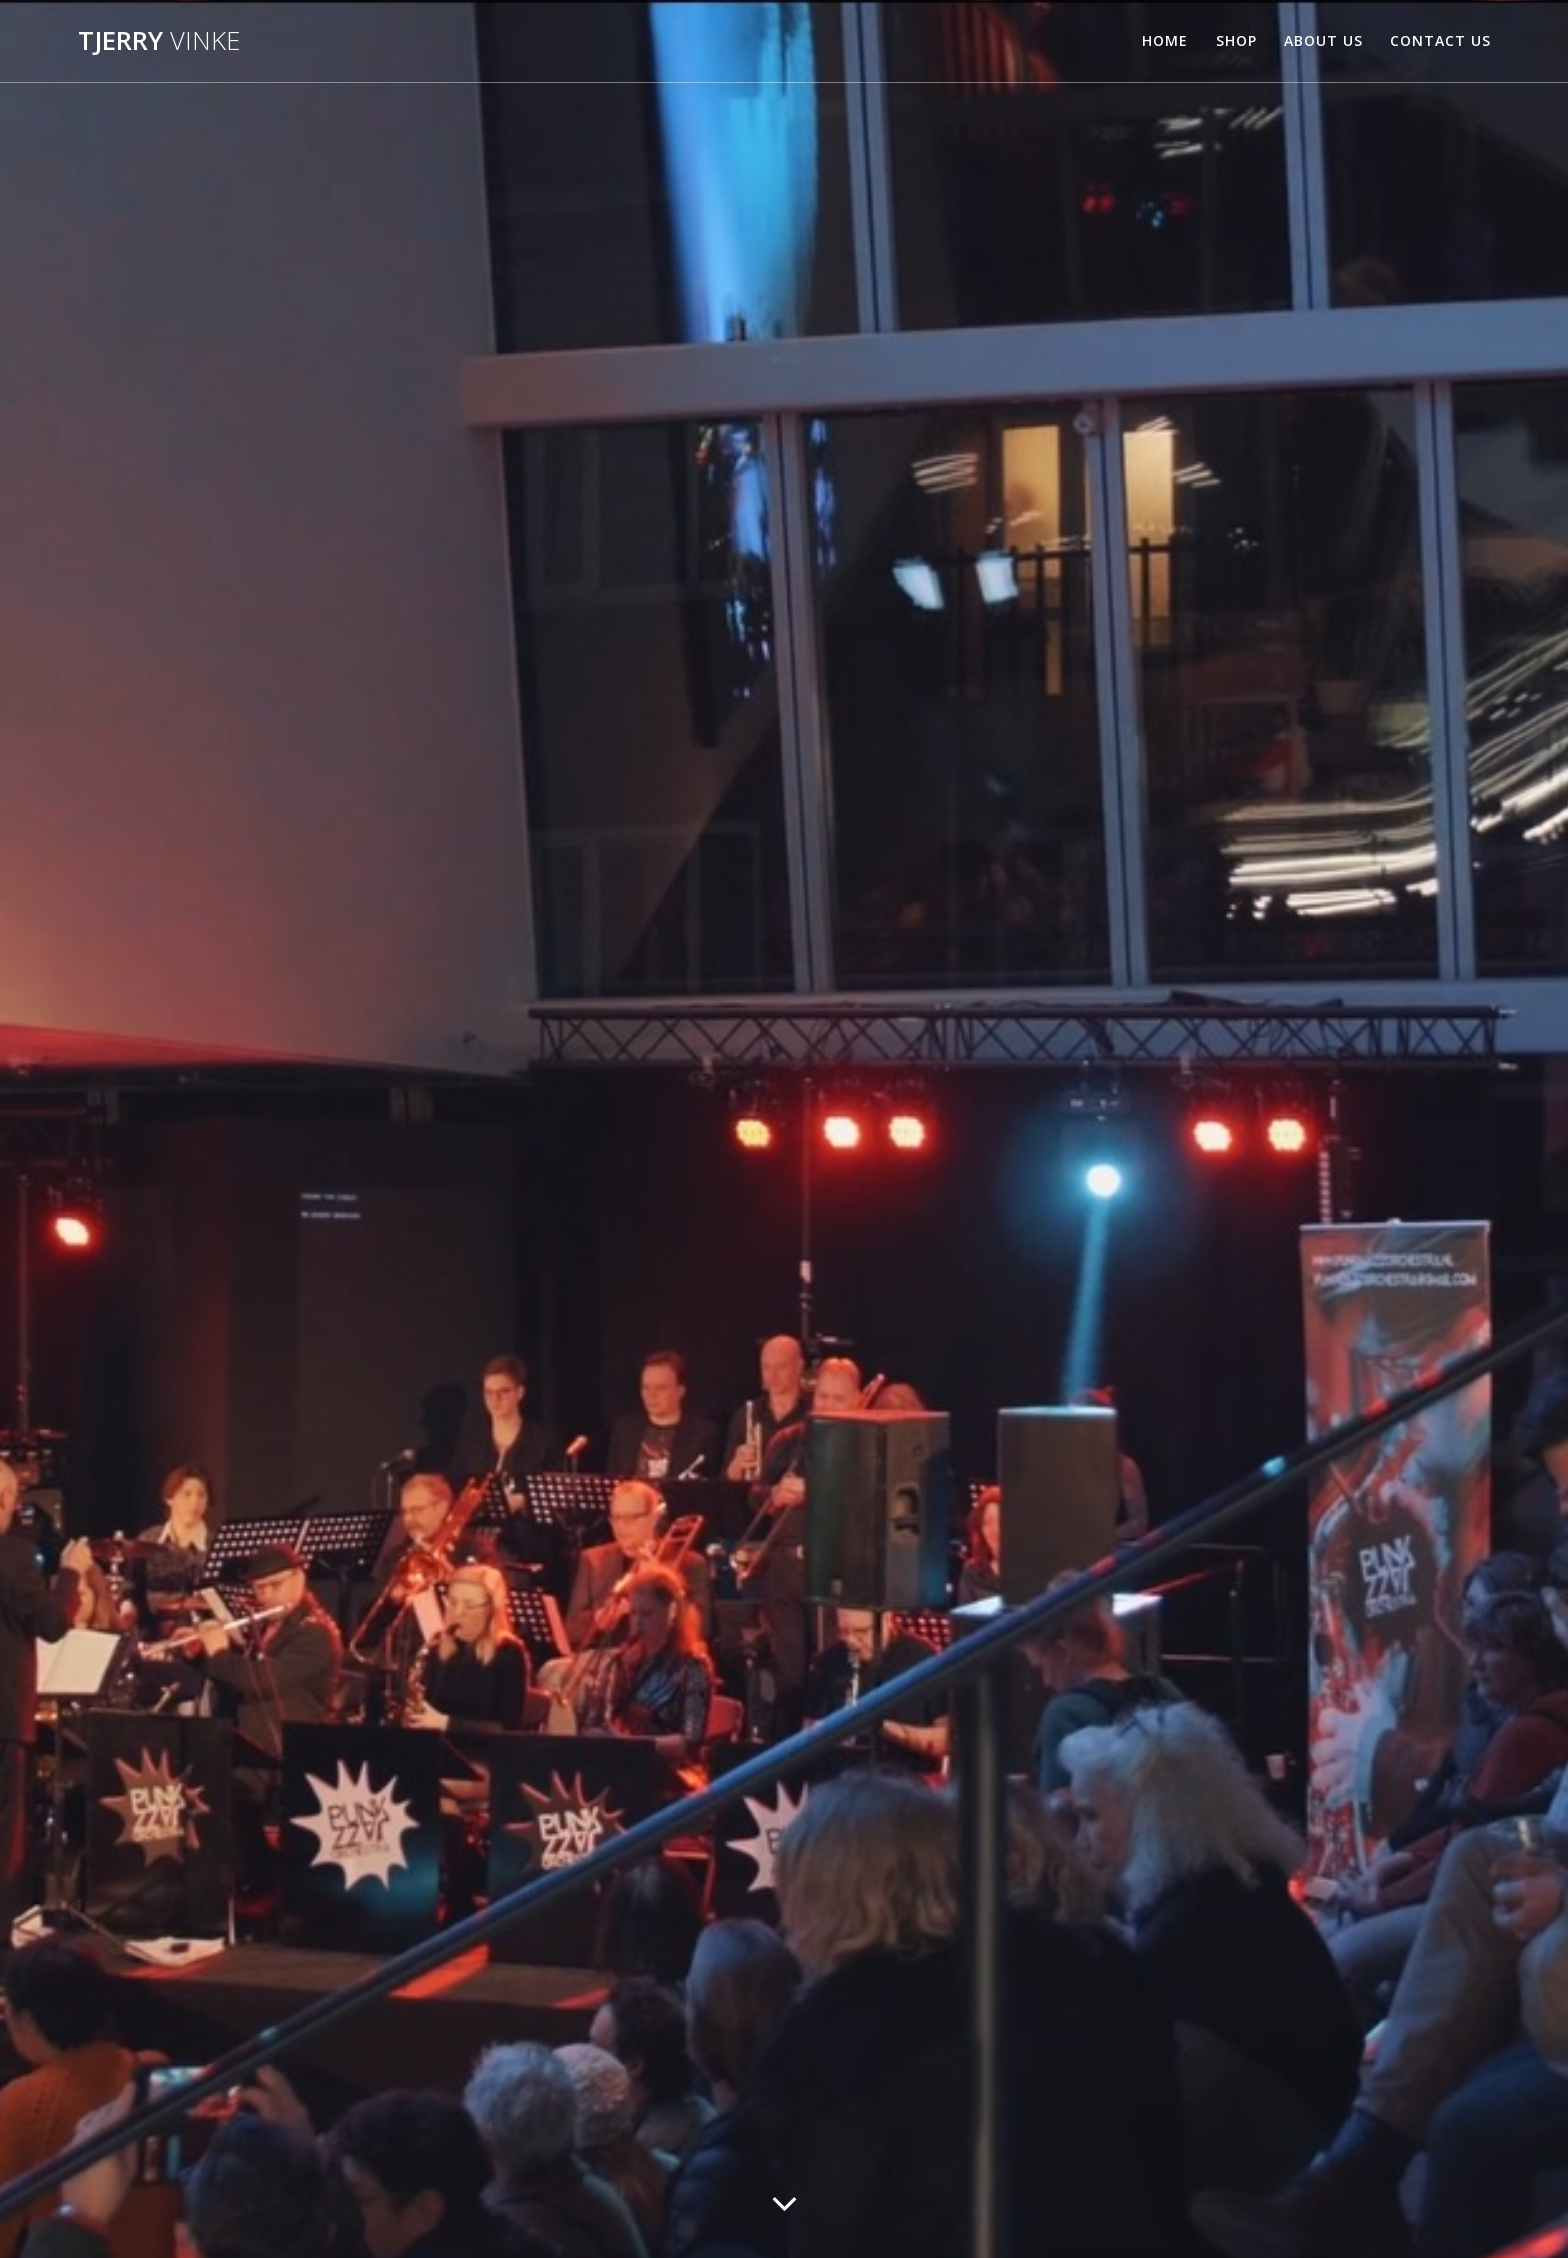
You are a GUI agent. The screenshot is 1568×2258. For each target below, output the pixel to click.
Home (1165, 40)
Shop (1236, 40)
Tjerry (159, 41)
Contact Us (1440, 40)
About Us (1323, 40)
